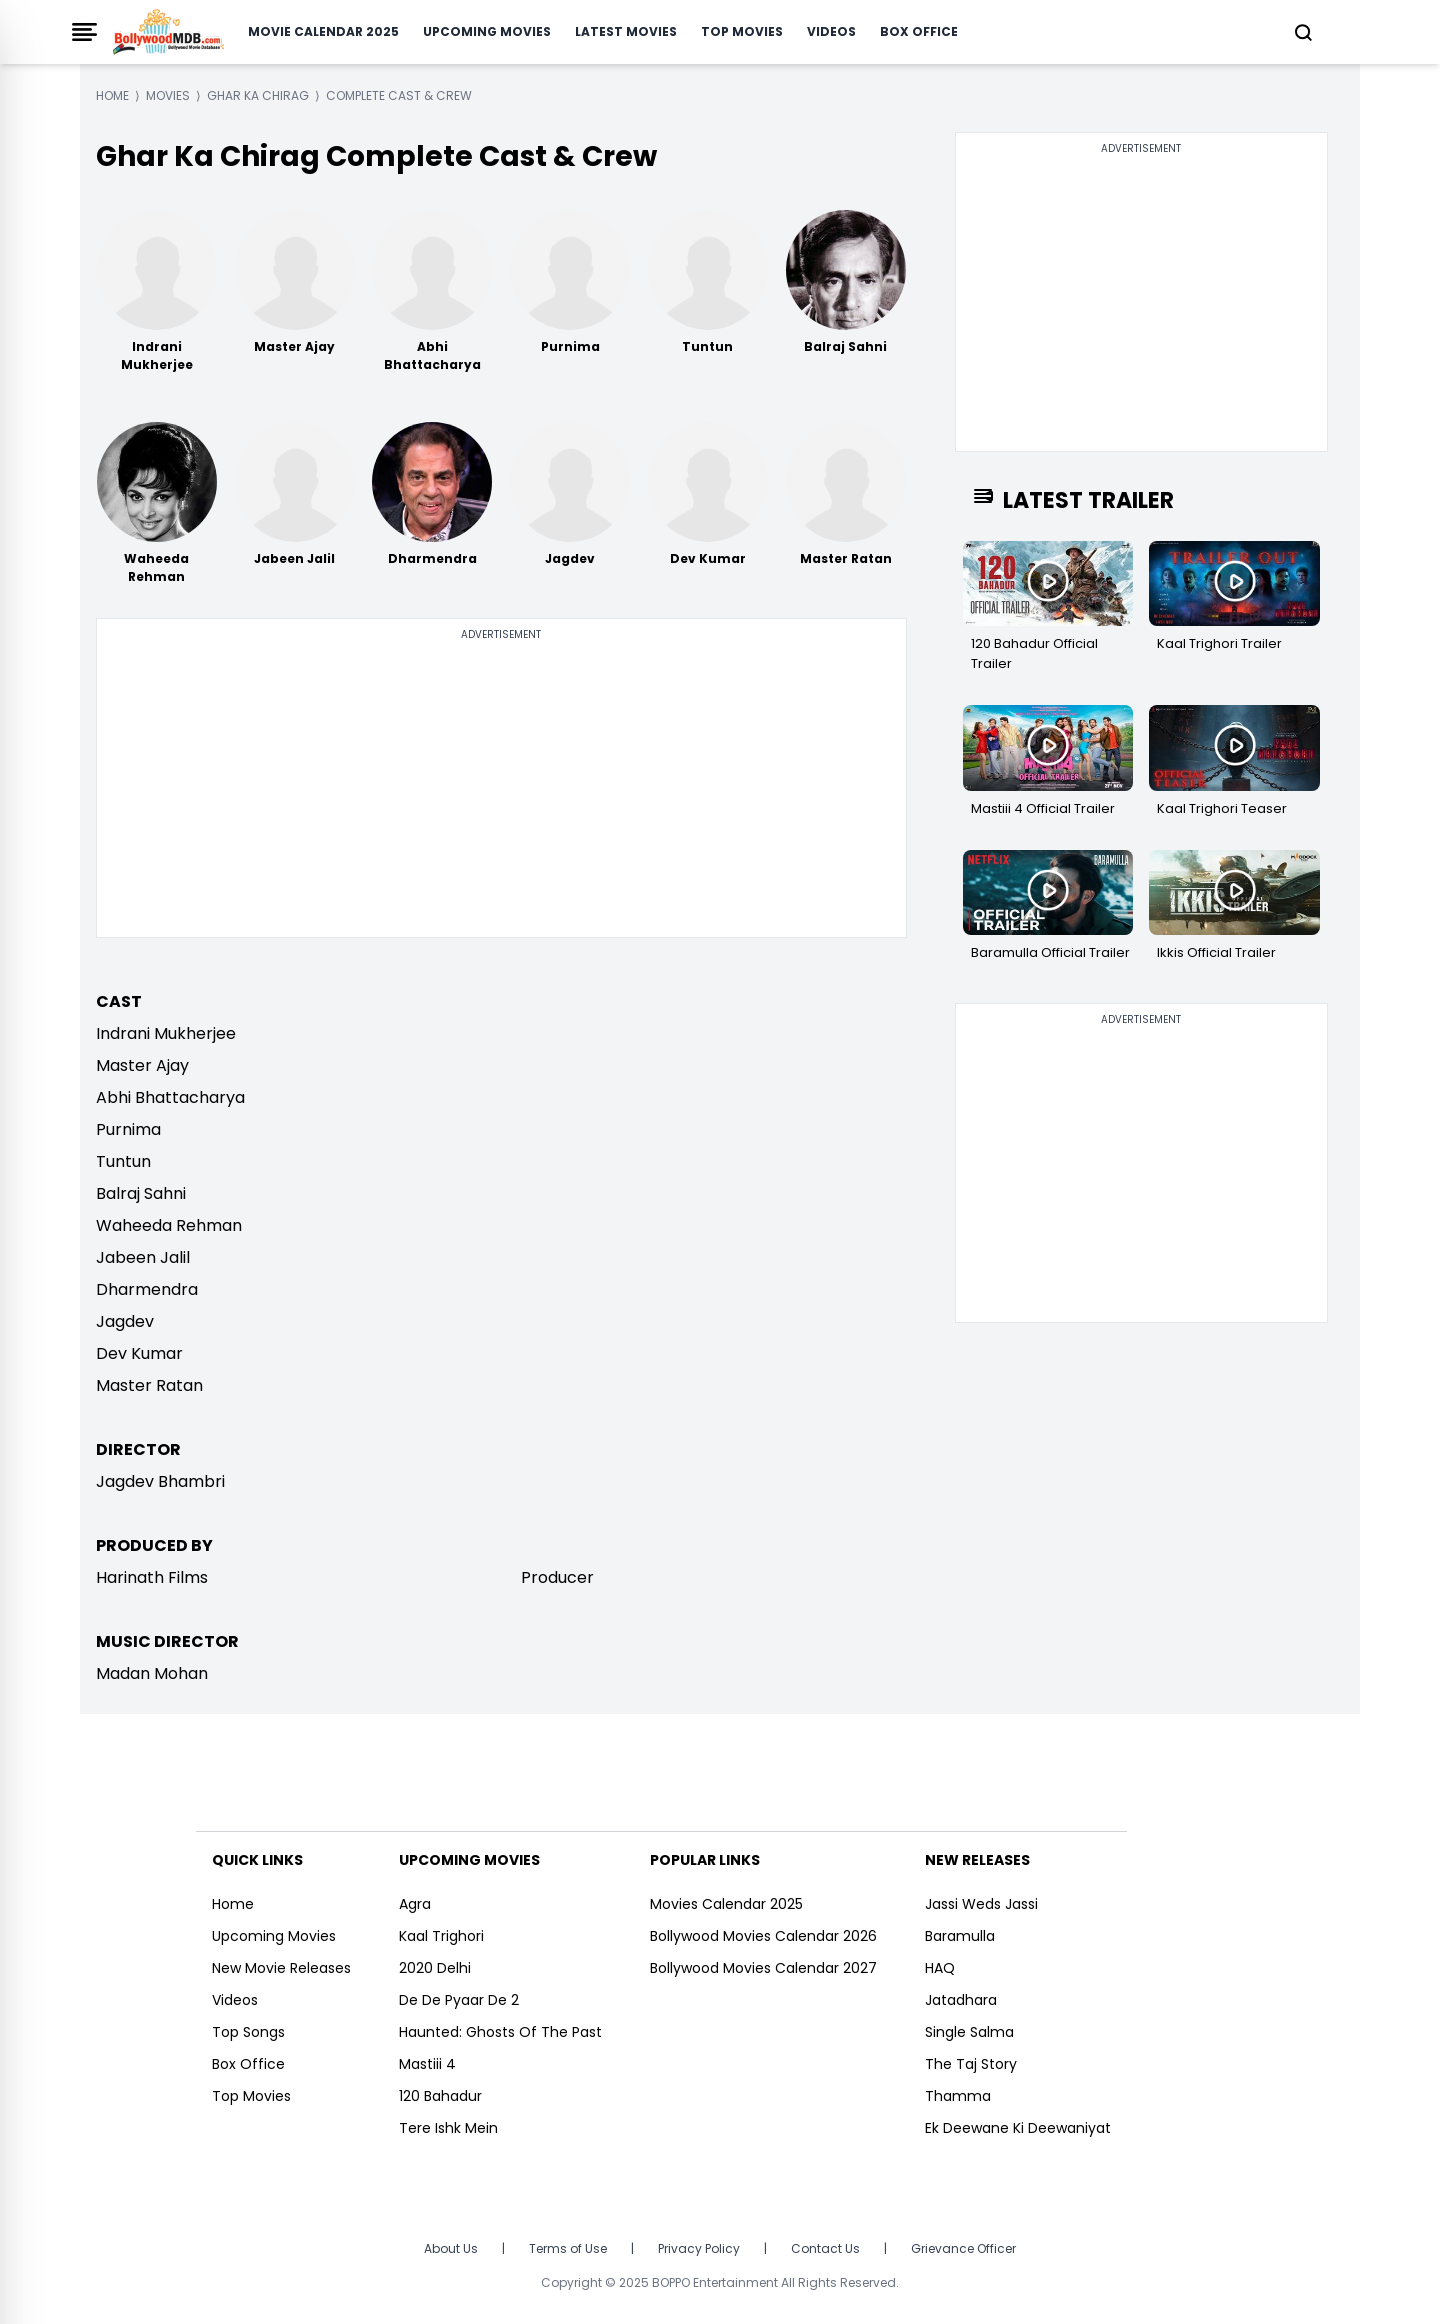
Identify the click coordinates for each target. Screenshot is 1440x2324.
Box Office (919, 31)
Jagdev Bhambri (160, 1481)
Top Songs (248, 2032)
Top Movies (742, 31)
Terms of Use (568, 2248)
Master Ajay (142, 1065)
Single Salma (969, 2032)
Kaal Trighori (441, 1936)
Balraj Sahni (141, 1193)
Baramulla (960, 1936)
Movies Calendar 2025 (726, 1904)
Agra (415, 1904)
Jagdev (125, 1321)
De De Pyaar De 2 (459, 2000)
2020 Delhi (435, 1968)
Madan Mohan (152, 1673)
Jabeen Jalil (143, 1257)
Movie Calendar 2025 (323, 31)
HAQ (940, 1968)
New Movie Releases (281, 1968)
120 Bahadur (440, 2096)
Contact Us (825, 2248)
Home (233, 1904)
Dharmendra (147, 1289)
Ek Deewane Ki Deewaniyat (1018, 2128)
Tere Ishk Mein (448, 2128)
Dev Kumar (139, 1353)
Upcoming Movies (487, 31)
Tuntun (123, 1161)
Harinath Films (152, 1577)
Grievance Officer (963, 2248)
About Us (451, 2248)
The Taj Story (971, 2064)
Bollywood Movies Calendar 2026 (763, 1936)
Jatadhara (961, 2000)
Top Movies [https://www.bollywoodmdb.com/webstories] (251, 2096)
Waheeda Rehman (169, 1225)
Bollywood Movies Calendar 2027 (763, 1968)
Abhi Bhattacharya (170, 1097)
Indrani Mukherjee (166, 1033)
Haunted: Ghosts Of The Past (500, 2032)
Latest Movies (626, 31)
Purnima (128, 1129)
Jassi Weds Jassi (981, 1904)
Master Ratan (149, 1385)
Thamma (958, 2096)
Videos (831, 31)
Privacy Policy (699, 2248)
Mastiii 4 (427, 2064)
